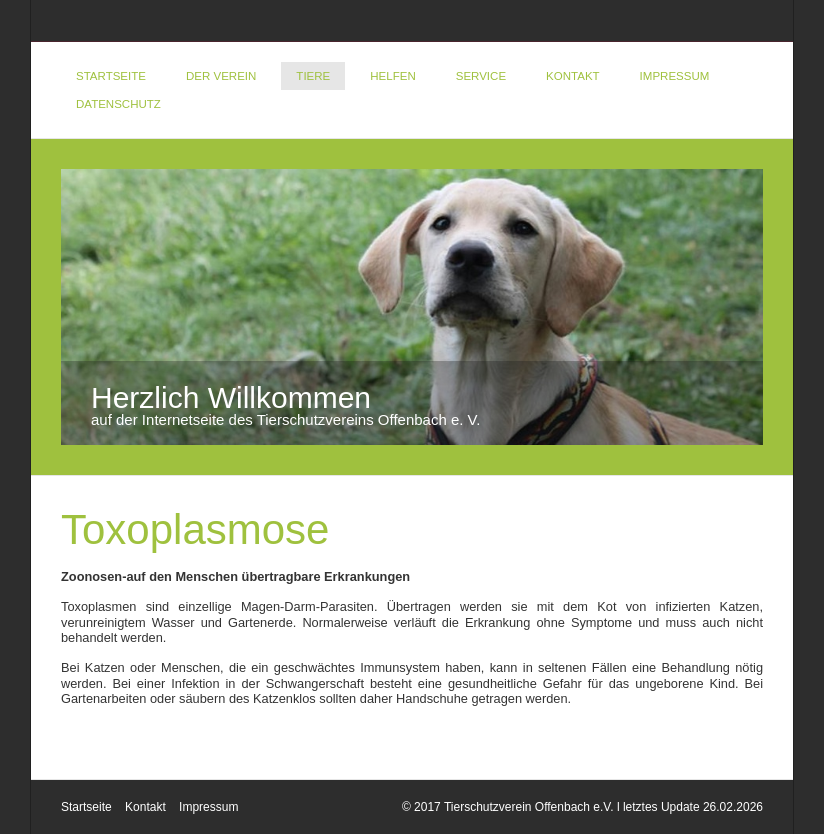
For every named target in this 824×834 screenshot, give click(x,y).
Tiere (313, 76)
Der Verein (221, 76)
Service (481, 76)
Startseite (111, 76)
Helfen (392, 76)
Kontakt (573, 76)
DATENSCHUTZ (118, 104)
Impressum (675, 76)
